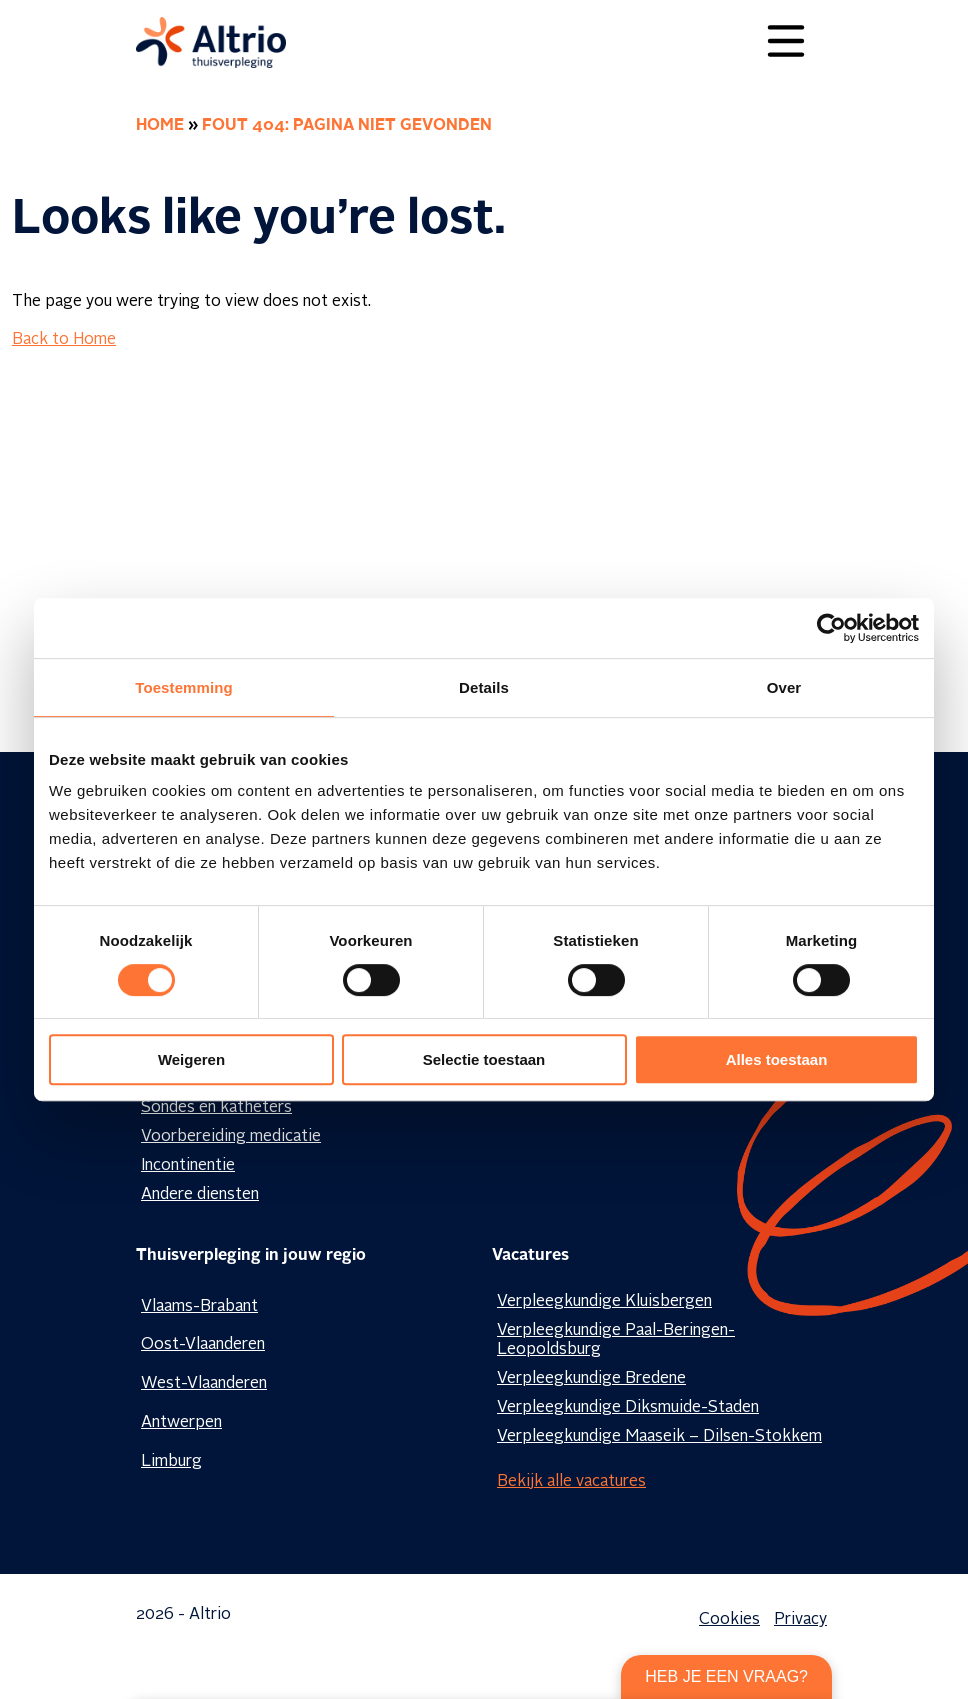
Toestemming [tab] (184, 687)
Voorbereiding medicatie (231, 1137)
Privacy (800, 1620)
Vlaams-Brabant (199, 1307)
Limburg (171, 1462)
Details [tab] (484, 687)
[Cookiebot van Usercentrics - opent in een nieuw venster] (831, 628)
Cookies (729, 1620)
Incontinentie (188, 1166)
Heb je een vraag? (726, 1676)
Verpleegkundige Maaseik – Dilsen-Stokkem (659, 1437)
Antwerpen (181, 1423)
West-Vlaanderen (204, 1384)
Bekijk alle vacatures (571, 1482)
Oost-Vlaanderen (203, 1345)
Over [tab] (784, 687)
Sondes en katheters (216, 1108)
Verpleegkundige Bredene (591, 1379)
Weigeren (191, 1059)
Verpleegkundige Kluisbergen (604, 1302)
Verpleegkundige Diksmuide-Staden (628, 1408)
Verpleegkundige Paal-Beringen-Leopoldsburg (616, 1340)
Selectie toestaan (484, 1059)
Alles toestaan (777, 1059)
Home (160, 126)
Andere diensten (200, 1195)
